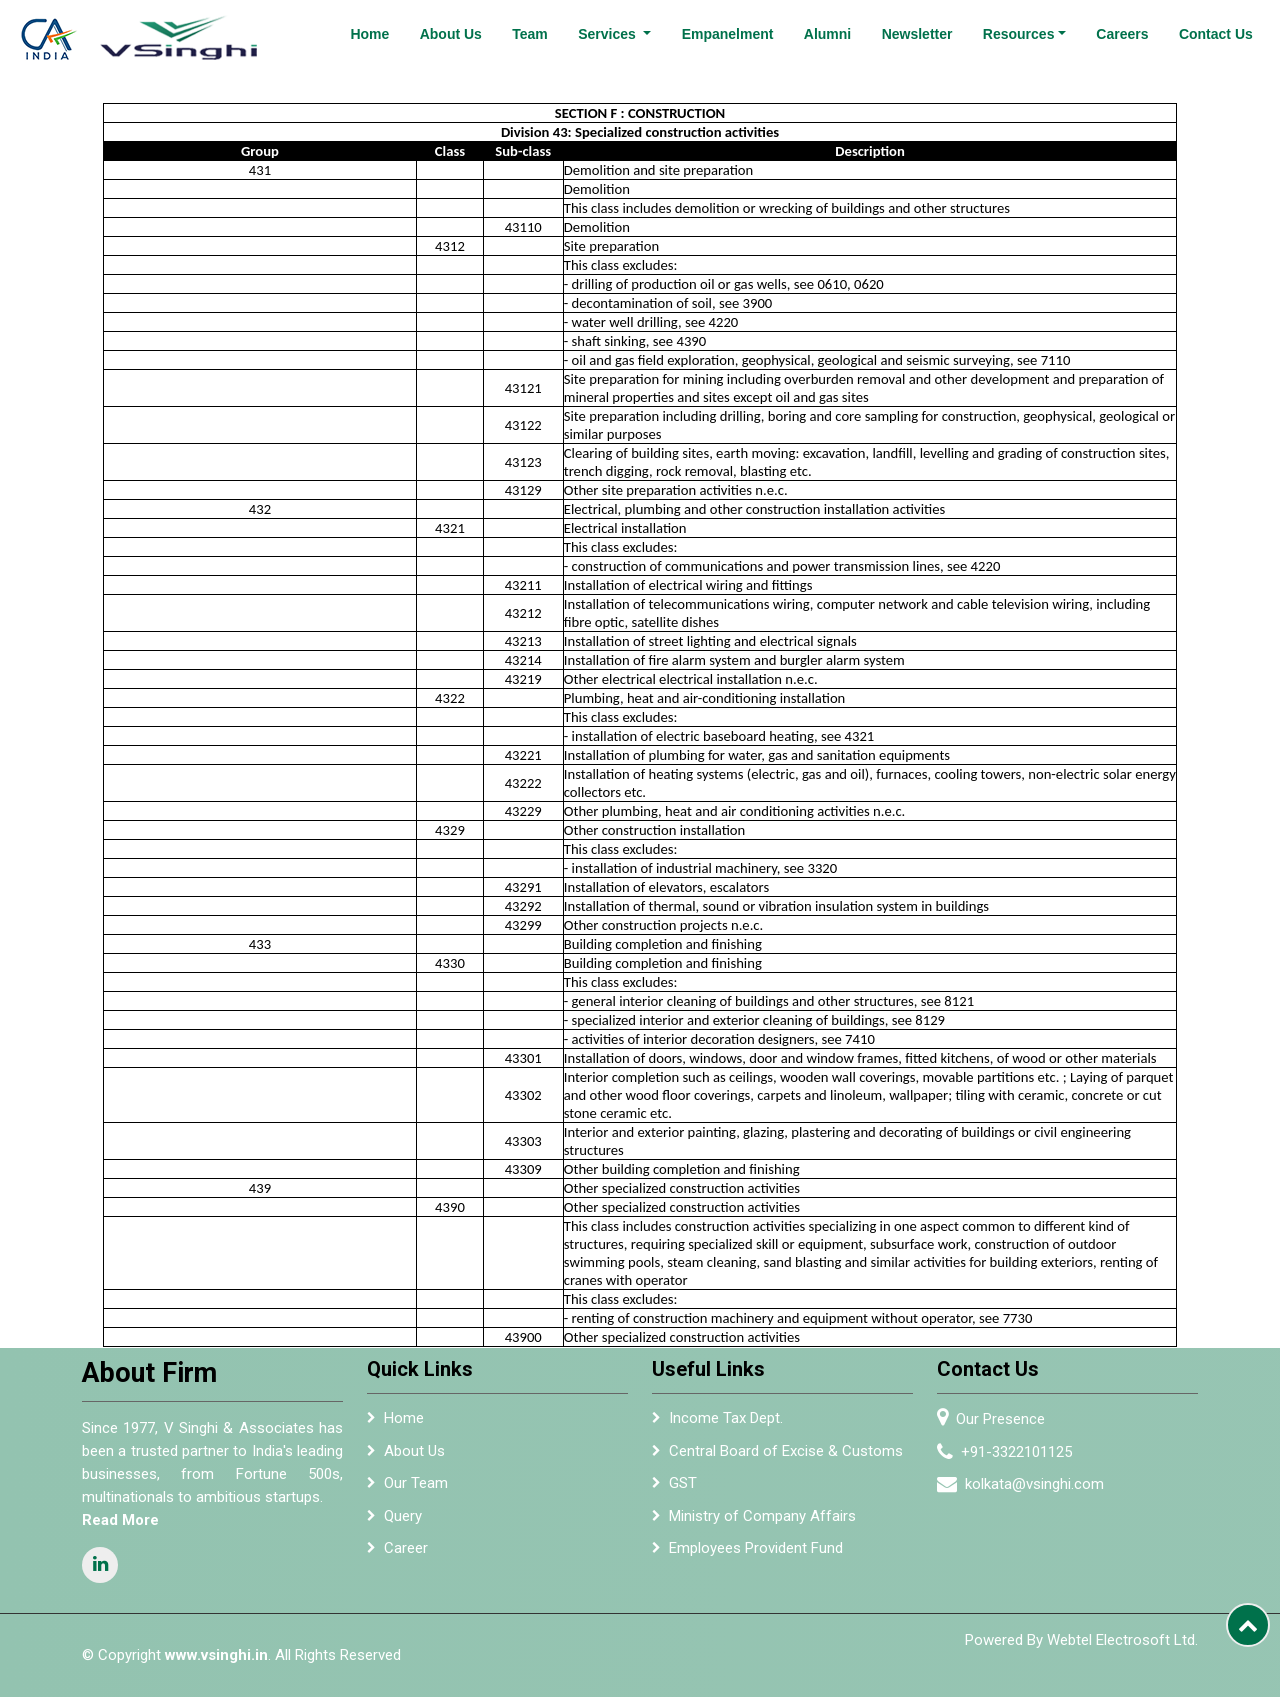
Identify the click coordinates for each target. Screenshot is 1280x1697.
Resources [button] (1019, 34)
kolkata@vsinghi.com (1042, 1484)
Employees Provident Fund (756, 1556)
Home (369, 34)
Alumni (827, 34)
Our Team (416, 1491)
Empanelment (728, 34)
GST (683, 1491)
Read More (112, 1520)
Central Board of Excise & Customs (786, 1458)
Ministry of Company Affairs (762, 1523)
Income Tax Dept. (726, 1426)
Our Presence (1008, 1419)
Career (406, 1556)
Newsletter (917, 34)
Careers (1122, 34)
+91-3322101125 (1024, 1452)
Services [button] (609, 34)
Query (403, 1523)
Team (530, 34)
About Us (451, 34)
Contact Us (1216, 34)
